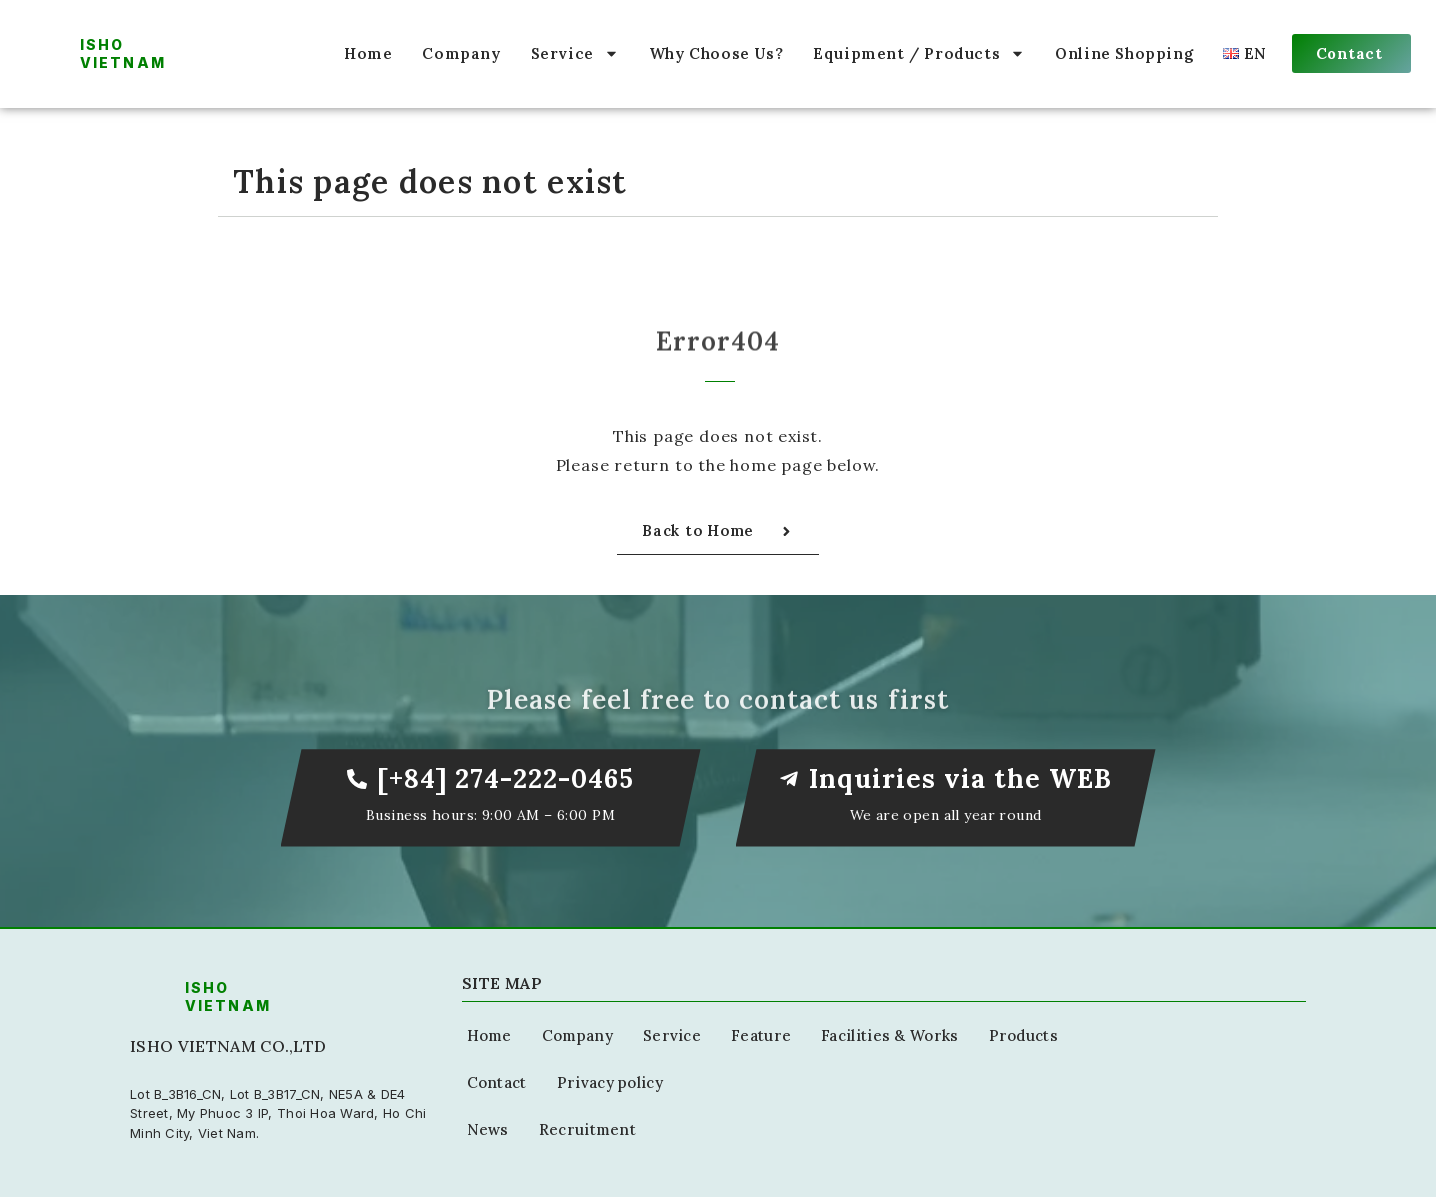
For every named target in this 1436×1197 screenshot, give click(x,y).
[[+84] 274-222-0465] (357, 779)
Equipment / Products (919, 53)
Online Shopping (1124, 53)
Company (461, 53)
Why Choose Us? (716, 53)
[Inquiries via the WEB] (789, 779)
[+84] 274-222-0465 (505, 778)
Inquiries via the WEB (961, 778)
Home (368, 53)
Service (575, 53)
